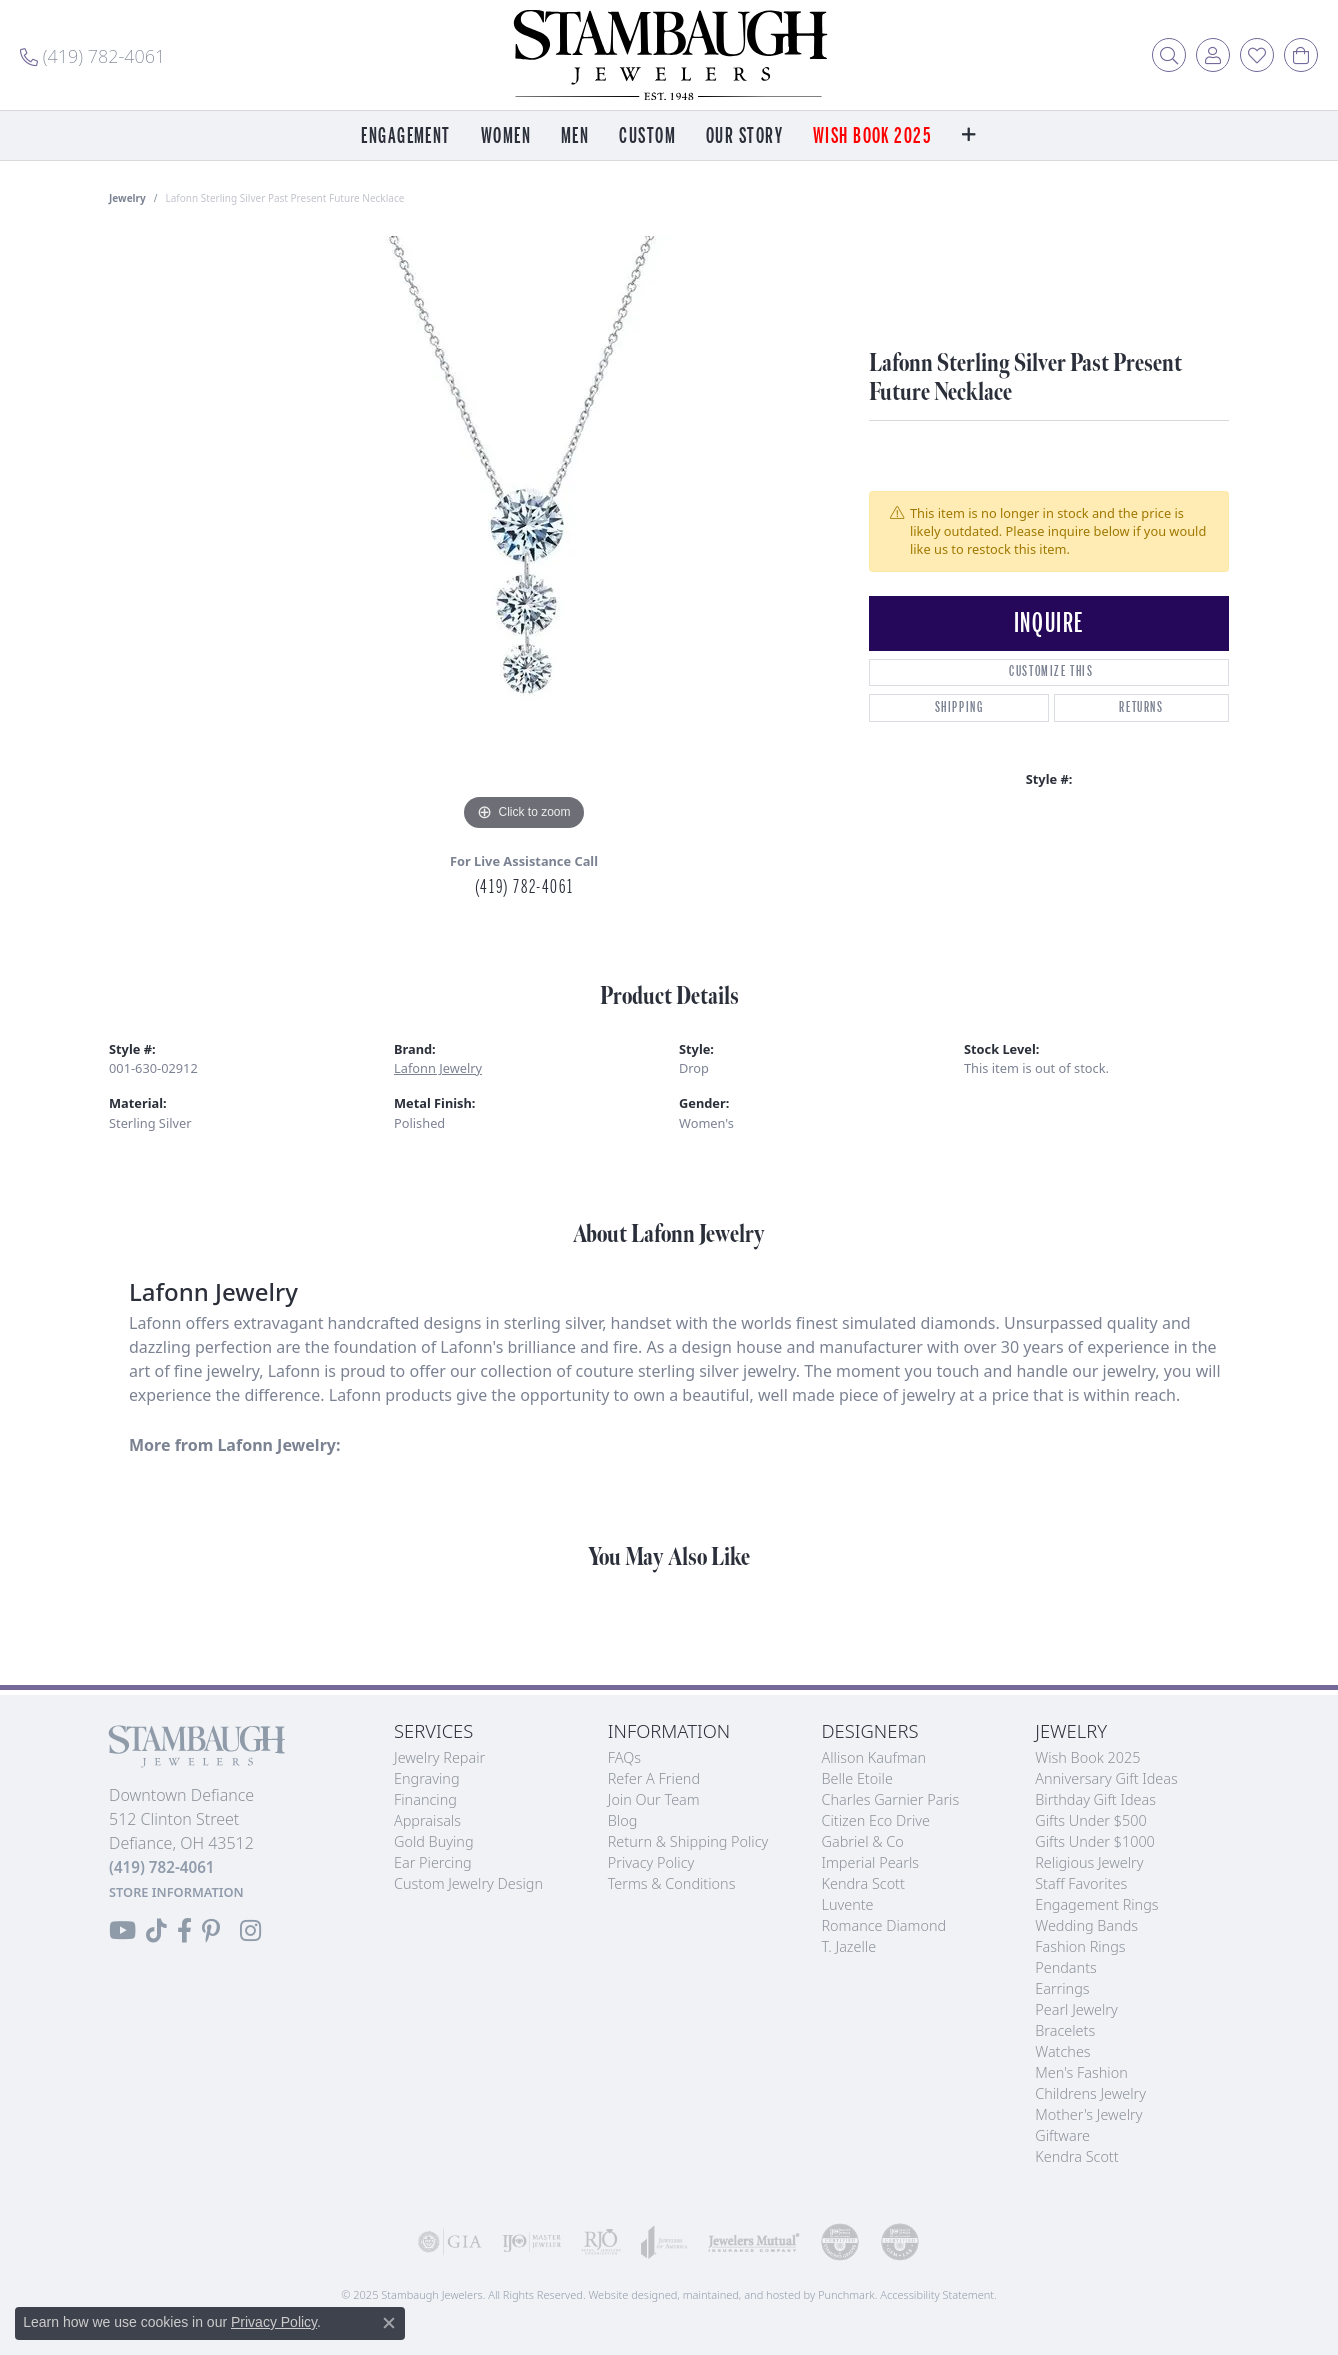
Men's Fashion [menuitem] (1081, 2072)
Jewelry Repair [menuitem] (439, 1757)
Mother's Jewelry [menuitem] (1088, 2114)
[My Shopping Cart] (1301, 55)
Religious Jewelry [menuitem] (1089, 1862)
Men (575, 136)
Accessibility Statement (937, 2294)
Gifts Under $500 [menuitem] (1090, 1820)
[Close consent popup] (389, 2323)
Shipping (959, 707)
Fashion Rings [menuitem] (1080, 1946)
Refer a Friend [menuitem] (654, 1778)
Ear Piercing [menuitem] (433, 1862)
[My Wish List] (1257, 55)
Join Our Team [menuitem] (654, 1799)
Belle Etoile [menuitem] (857, 1778)
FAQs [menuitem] (624, 1757)
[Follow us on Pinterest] (211, 1931)
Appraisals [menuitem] (427, 1820)
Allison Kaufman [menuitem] (874, 1757)
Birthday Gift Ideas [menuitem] (1095, 1799)
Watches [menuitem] (1062, 2051)
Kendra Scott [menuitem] (863, 1883)
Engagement (405, 136)
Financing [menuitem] (425, 1799)
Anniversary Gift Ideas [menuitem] (1106, 1778)
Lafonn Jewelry (438, 1068)
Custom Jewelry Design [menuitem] (468, 1883)
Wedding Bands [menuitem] (1086, 1925)
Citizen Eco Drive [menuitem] (876, 1820)
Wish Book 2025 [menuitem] (1087, 1757)
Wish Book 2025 (872, 136)
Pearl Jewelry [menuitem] (1076, 2009)
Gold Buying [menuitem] (434, 1841)
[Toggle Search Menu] (1169, 55)
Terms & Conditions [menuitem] (672, 1883)
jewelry (127, 198)
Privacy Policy (274, 2322)
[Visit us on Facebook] (184, 1931)
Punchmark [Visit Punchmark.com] (846, 2294)
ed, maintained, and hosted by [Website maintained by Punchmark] (741, 2294)
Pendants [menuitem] (1066, 1967)
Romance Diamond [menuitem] (884, 1925)
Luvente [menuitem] (848, 1904)
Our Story (744, 136)
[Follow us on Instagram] (250, 1931)
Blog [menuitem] (623, 1820)
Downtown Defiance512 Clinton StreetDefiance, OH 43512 (181, 1842)
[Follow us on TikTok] (156, 1931)
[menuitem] (450, 2242)
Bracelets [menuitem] (1065, 2030)
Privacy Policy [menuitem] (651, 1862)
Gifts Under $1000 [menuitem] (1095, 1841)
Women (506, 136)
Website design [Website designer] (626, 2294)
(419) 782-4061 (524, 887)
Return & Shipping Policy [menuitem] (688, 1841)
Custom (647, 136)
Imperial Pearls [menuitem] (871, 1862)
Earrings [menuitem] (1062, 1988)
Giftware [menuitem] (1062, 2135)
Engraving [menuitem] (427, 1778)
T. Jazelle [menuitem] (849, 1946)
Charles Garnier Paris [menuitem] (891, 1799)
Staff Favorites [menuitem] (1081, 1883)
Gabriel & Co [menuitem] (863, 1841)
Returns (1141, 707)
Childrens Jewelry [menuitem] (1090, 2093)
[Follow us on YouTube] (122, 1931)
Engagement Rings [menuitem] (1096, 1904)
